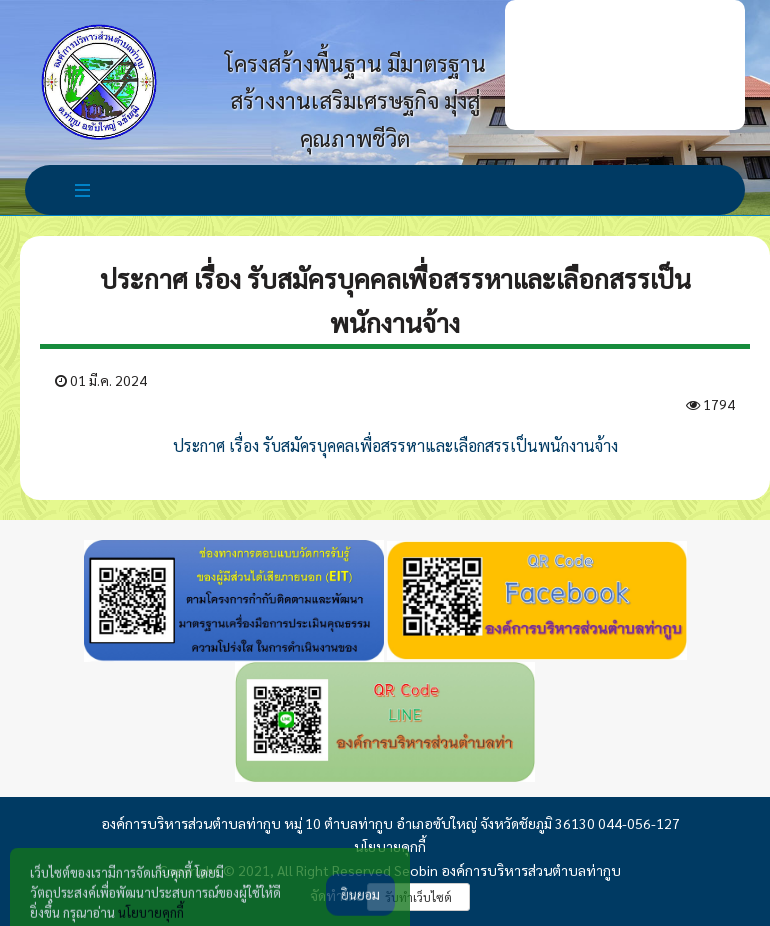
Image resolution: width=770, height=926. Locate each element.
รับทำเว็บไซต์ (418, 897)
